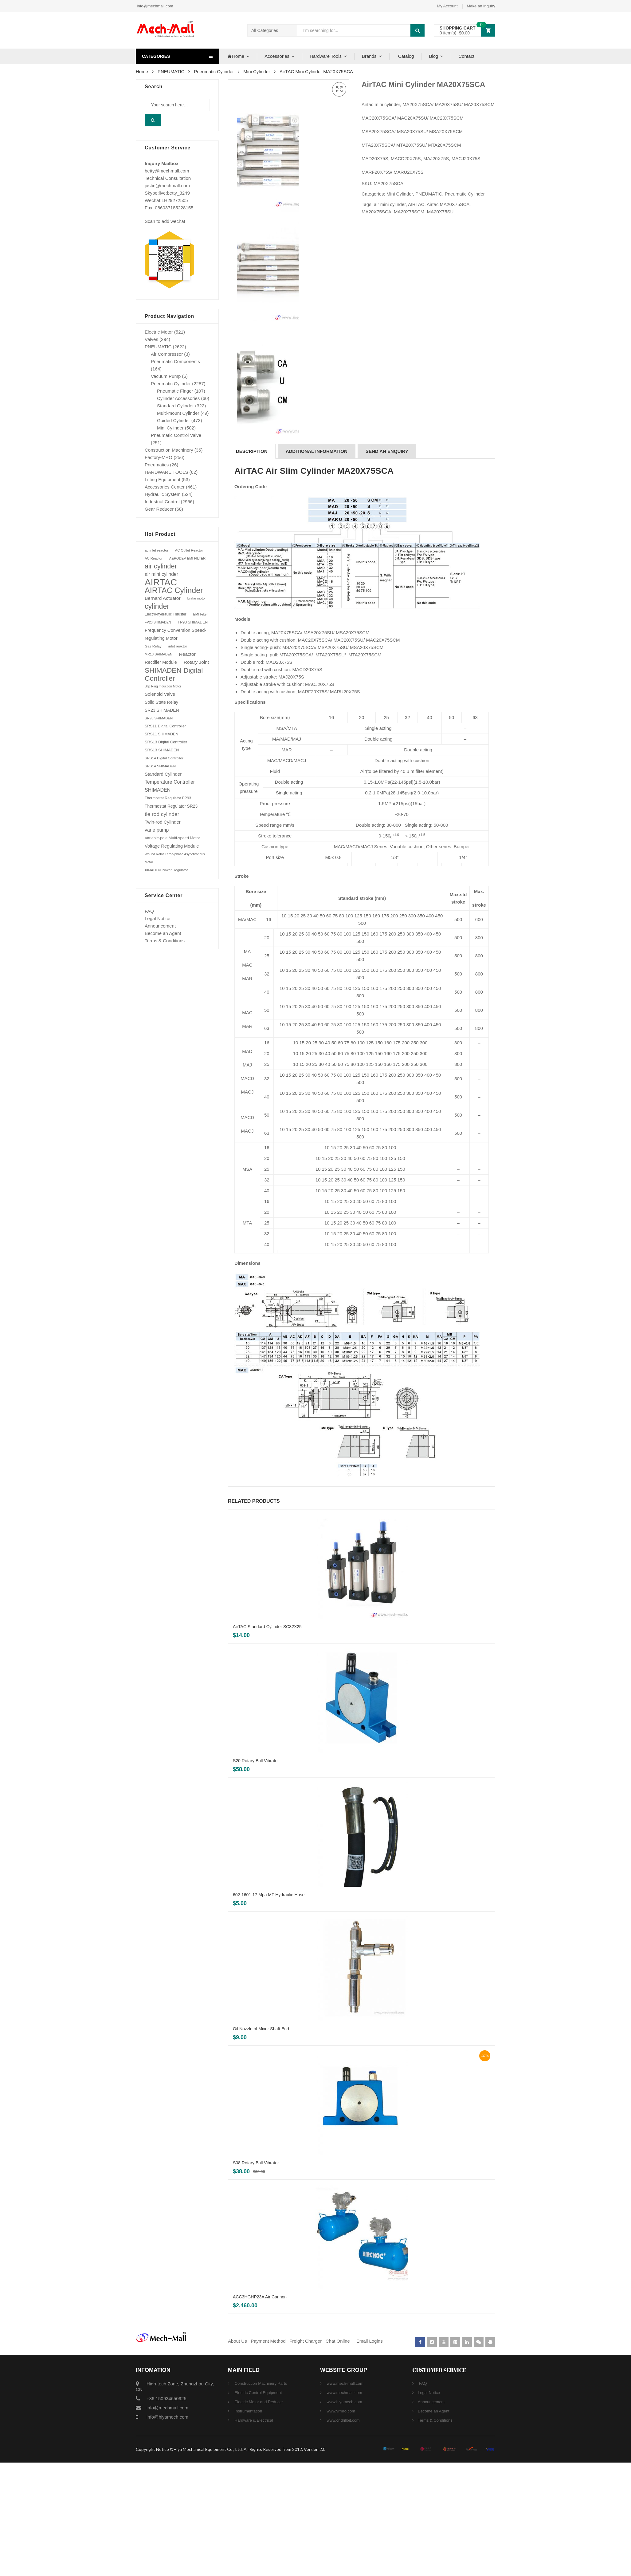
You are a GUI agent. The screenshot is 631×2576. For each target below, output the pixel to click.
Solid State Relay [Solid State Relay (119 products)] (161, 702)
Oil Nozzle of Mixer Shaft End (261, 2142)
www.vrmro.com (340, 2524)
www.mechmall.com (344, 2506)
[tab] (252, 564)
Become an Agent (163, 933)
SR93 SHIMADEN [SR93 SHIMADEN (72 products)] (159, 718)
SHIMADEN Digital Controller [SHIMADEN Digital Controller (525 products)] (174, 674)
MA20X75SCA (376, 211)
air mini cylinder (390, 204)
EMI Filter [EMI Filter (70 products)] (200, 614)
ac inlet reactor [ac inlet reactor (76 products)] (156, 550)
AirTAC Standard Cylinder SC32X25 (267, 1740)
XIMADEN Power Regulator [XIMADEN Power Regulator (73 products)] (166, 870)
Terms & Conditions (165, 940)
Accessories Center (165, 486)
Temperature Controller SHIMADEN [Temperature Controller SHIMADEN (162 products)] (170, 786)
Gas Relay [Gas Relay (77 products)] (153, 646)
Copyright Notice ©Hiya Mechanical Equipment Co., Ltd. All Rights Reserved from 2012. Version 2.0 (230, 2562)
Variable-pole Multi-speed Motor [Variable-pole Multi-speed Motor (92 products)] (172, 838)
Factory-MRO (158, 457)
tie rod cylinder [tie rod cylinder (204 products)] (162, 814)
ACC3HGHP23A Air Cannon (260, 2410)
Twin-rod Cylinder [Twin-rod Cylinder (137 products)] (163, 822)
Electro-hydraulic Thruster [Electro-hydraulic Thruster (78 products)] (165, 614)
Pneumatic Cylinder (214, 71)
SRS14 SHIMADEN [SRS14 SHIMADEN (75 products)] (160, 766)
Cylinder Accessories (178, 398)
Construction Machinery (169, 450)
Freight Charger (305, 2454)
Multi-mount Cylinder (178, 413)
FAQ (149, 911)
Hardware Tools (326, 56)
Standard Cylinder (175, 405)
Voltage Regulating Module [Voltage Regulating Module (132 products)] (172, 846)
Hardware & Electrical (253, 2533)
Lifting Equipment (162, 479)
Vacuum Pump (166, 376)
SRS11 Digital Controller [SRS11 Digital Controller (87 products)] (165, 726)
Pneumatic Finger (175, 391)
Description (252, 564)
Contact (466, 56)
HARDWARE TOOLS (166, 472)
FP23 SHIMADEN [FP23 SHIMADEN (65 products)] (158, 622)
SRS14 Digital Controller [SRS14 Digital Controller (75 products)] (164, 758)
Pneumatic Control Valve (176, 435)
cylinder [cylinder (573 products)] (157, 606)
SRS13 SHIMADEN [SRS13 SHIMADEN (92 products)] (162, 750)
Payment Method (269, 2454)
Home (235, 56)
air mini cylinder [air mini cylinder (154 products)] (161, 574)
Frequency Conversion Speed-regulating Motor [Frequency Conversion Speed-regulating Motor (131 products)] (175, 634)
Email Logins (369, 2454)
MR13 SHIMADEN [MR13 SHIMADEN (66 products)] (158, 654)
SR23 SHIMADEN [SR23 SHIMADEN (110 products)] (162, 710)
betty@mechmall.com (167, 170)
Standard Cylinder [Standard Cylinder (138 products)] (163, 774)
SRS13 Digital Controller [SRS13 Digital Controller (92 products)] (166, 742)
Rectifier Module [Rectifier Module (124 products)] (161, 662)
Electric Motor (159, 331)
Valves (151, 339)
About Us (237, 2454)
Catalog (405, 56)
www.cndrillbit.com (343, 2533)
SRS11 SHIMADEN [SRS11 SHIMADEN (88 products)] (161, 734)
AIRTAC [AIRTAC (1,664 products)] (161, 582)
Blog (433, 56)
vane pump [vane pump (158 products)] (157, 830)
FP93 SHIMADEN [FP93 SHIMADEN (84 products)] (193, 622)
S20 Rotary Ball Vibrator (256, 1874)
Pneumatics (157, 464)
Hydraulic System (163, 494)
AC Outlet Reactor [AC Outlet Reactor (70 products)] (189, 550)
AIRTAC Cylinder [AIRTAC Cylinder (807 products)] (174, 590)
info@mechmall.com (154, 6)
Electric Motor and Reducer (258, 2515)
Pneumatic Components (175, 361)
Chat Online (338, 2454)
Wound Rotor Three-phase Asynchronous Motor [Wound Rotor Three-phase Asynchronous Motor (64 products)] (175, 858)
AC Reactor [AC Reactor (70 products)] (154, 558)
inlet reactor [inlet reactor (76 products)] (177, 646)
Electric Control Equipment (257, 2506)
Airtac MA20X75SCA (448, 204)
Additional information (316, 564)
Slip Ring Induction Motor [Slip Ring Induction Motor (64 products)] (163, 686)
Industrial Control (162, 501)
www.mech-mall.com (344, 2497)
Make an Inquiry (481, 6)
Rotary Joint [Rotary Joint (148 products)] (196, 662)
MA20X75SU (440, 211)
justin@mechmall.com (167, 185)
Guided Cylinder (173, 420)
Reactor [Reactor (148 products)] (187, 654)
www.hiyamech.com (344, 2515)
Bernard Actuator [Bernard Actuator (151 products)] (163, 598)
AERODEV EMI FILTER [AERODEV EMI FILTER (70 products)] (187, 558)
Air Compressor (167, 354)
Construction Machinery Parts (260, 2497)
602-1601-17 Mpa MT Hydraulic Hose (268, 2008)
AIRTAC (416, 204)
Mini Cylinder (256, 71)
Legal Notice (157, 918)
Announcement (160, 925)
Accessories (277, 56)
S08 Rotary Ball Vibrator (256, 2276)
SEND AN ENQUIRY (387, 564)
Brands (369, 56)
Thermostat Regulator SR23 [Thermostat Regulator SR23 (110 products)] (171, 806)
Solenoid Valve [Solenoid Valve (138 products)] (160, 694)
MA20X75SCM (409, 211)
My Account (447, 6)
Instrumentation (247, 2524)
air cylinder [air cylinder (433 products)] (161, 566)
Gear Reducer (159, 509)
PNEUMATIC (171, 71)
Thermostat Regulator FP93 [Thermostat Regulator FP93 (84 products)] (168, 798)
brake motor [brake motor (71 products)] (196, 598)
